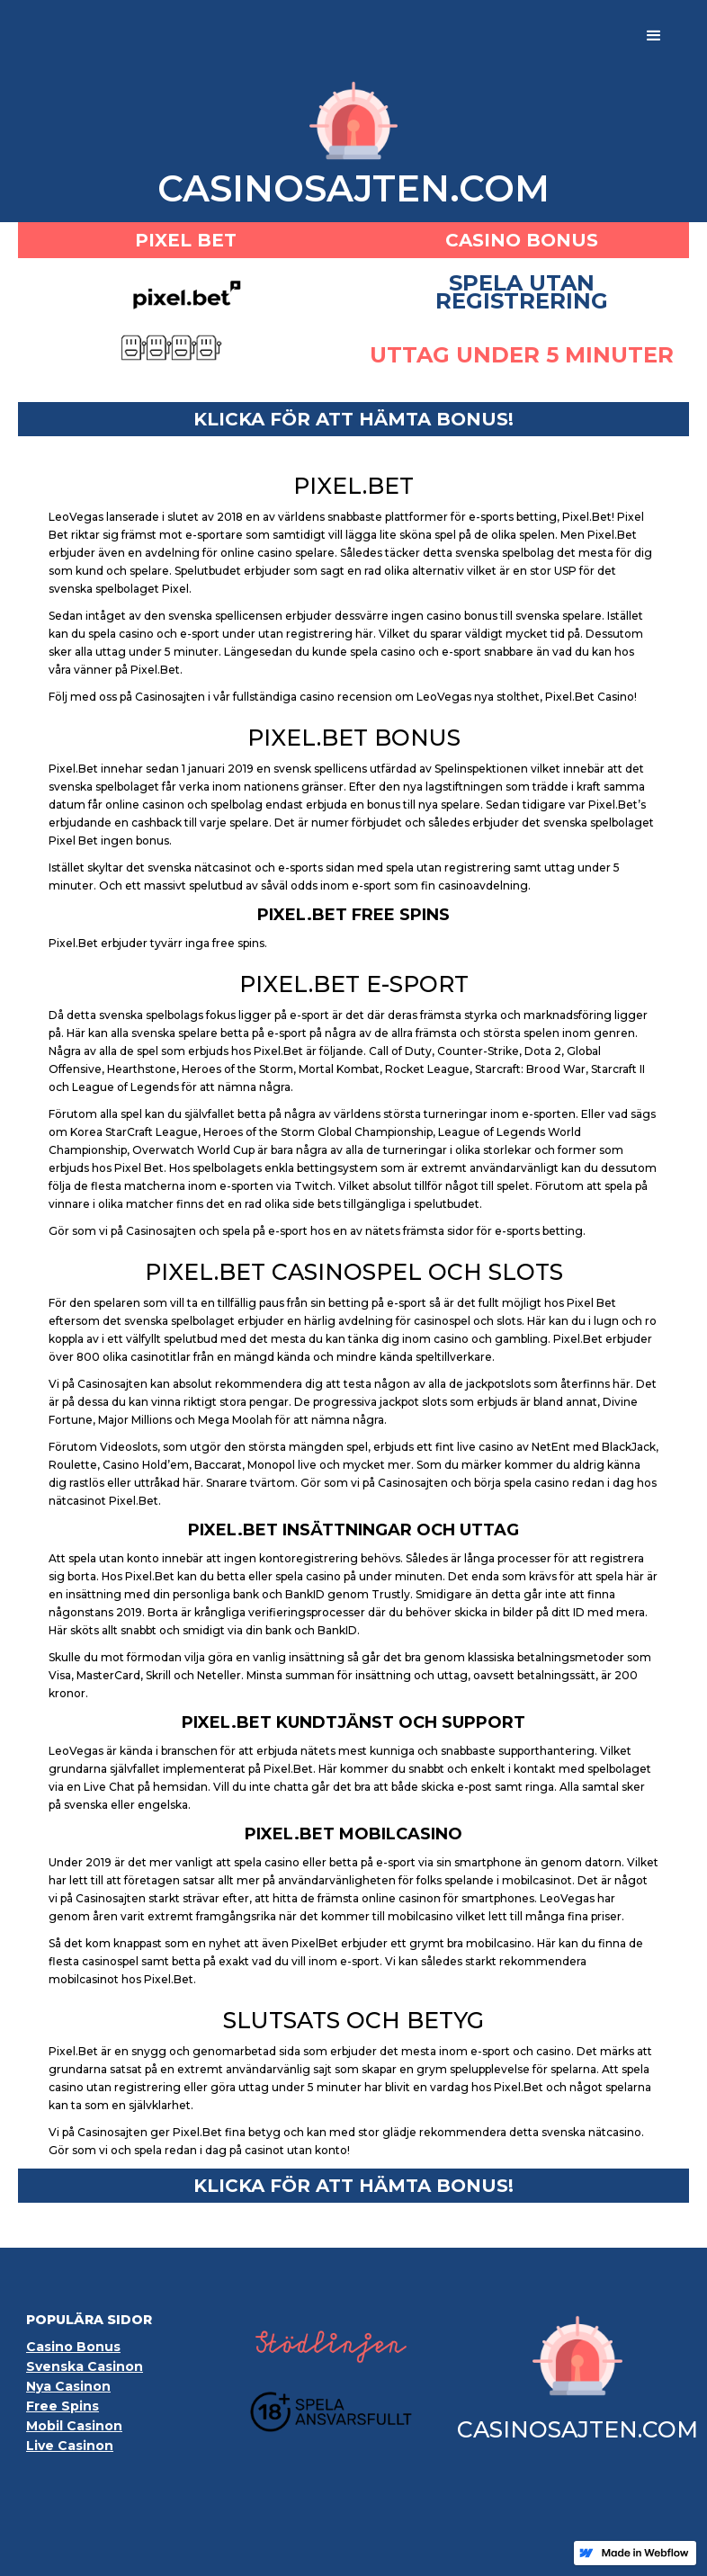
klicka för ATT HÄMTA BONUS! (353, 419)
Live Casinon (69, 2445)
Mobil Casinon (74, 2426)
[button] (654, 36)
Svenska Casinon (84, 2366)
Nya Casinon (68, 2386)
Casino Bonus (73, 2347)
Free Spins (62, 2406)
